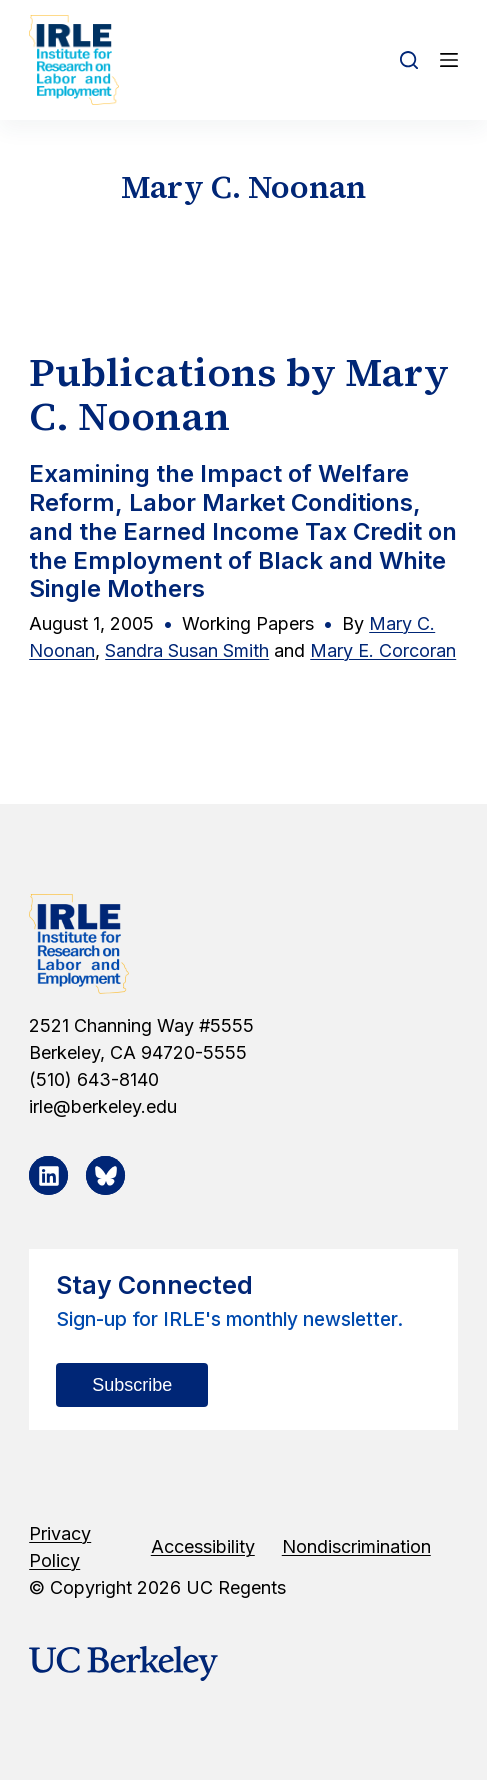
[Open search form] (409, 60)
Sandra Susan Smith (187, 650)
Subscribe (132, 1385)
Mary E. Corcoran (383, 650)
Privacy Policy (60, 1547)
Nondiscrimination (356, 1546)
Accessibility (203, 1546)
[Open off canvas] (449, 60)
